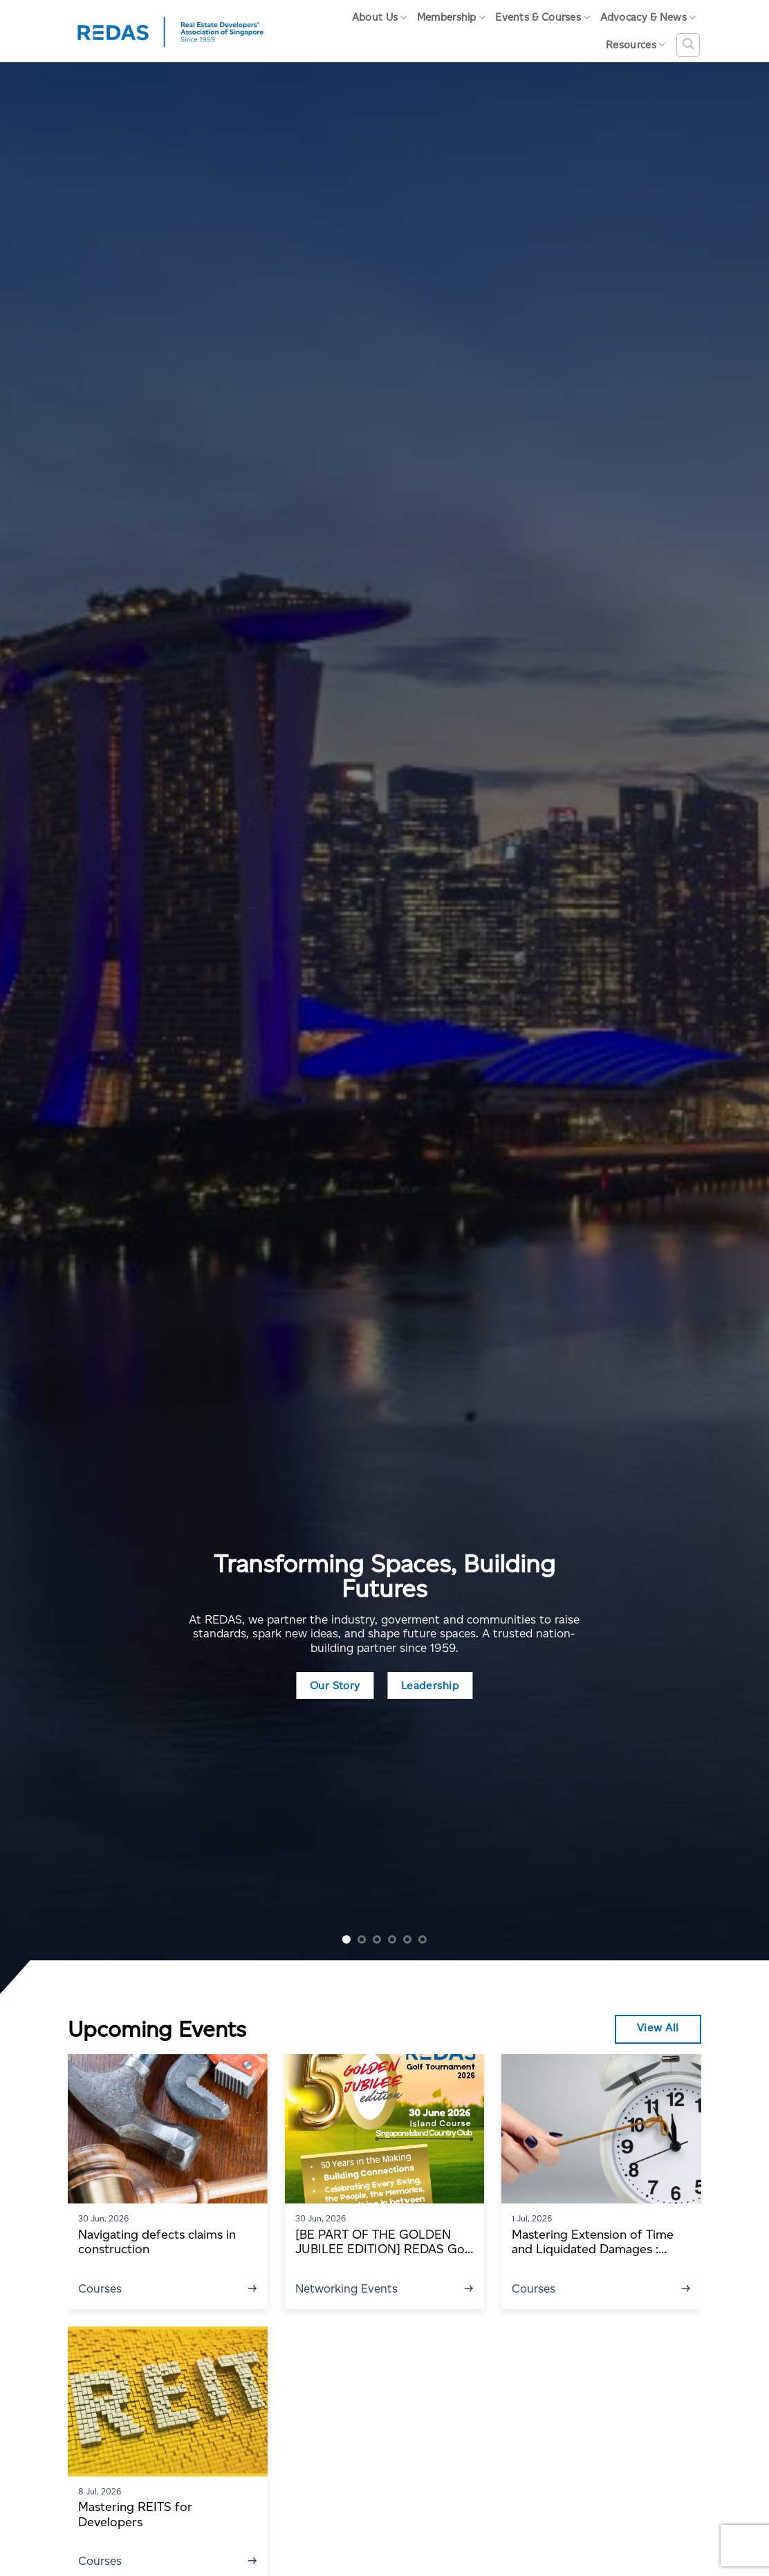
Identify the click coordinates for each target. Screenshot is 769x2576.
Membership (451, 17)
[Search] (688, 45)
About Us (379, 17)
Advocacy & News (648, 17)
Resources (635, 44)
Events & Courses (542, 17)
